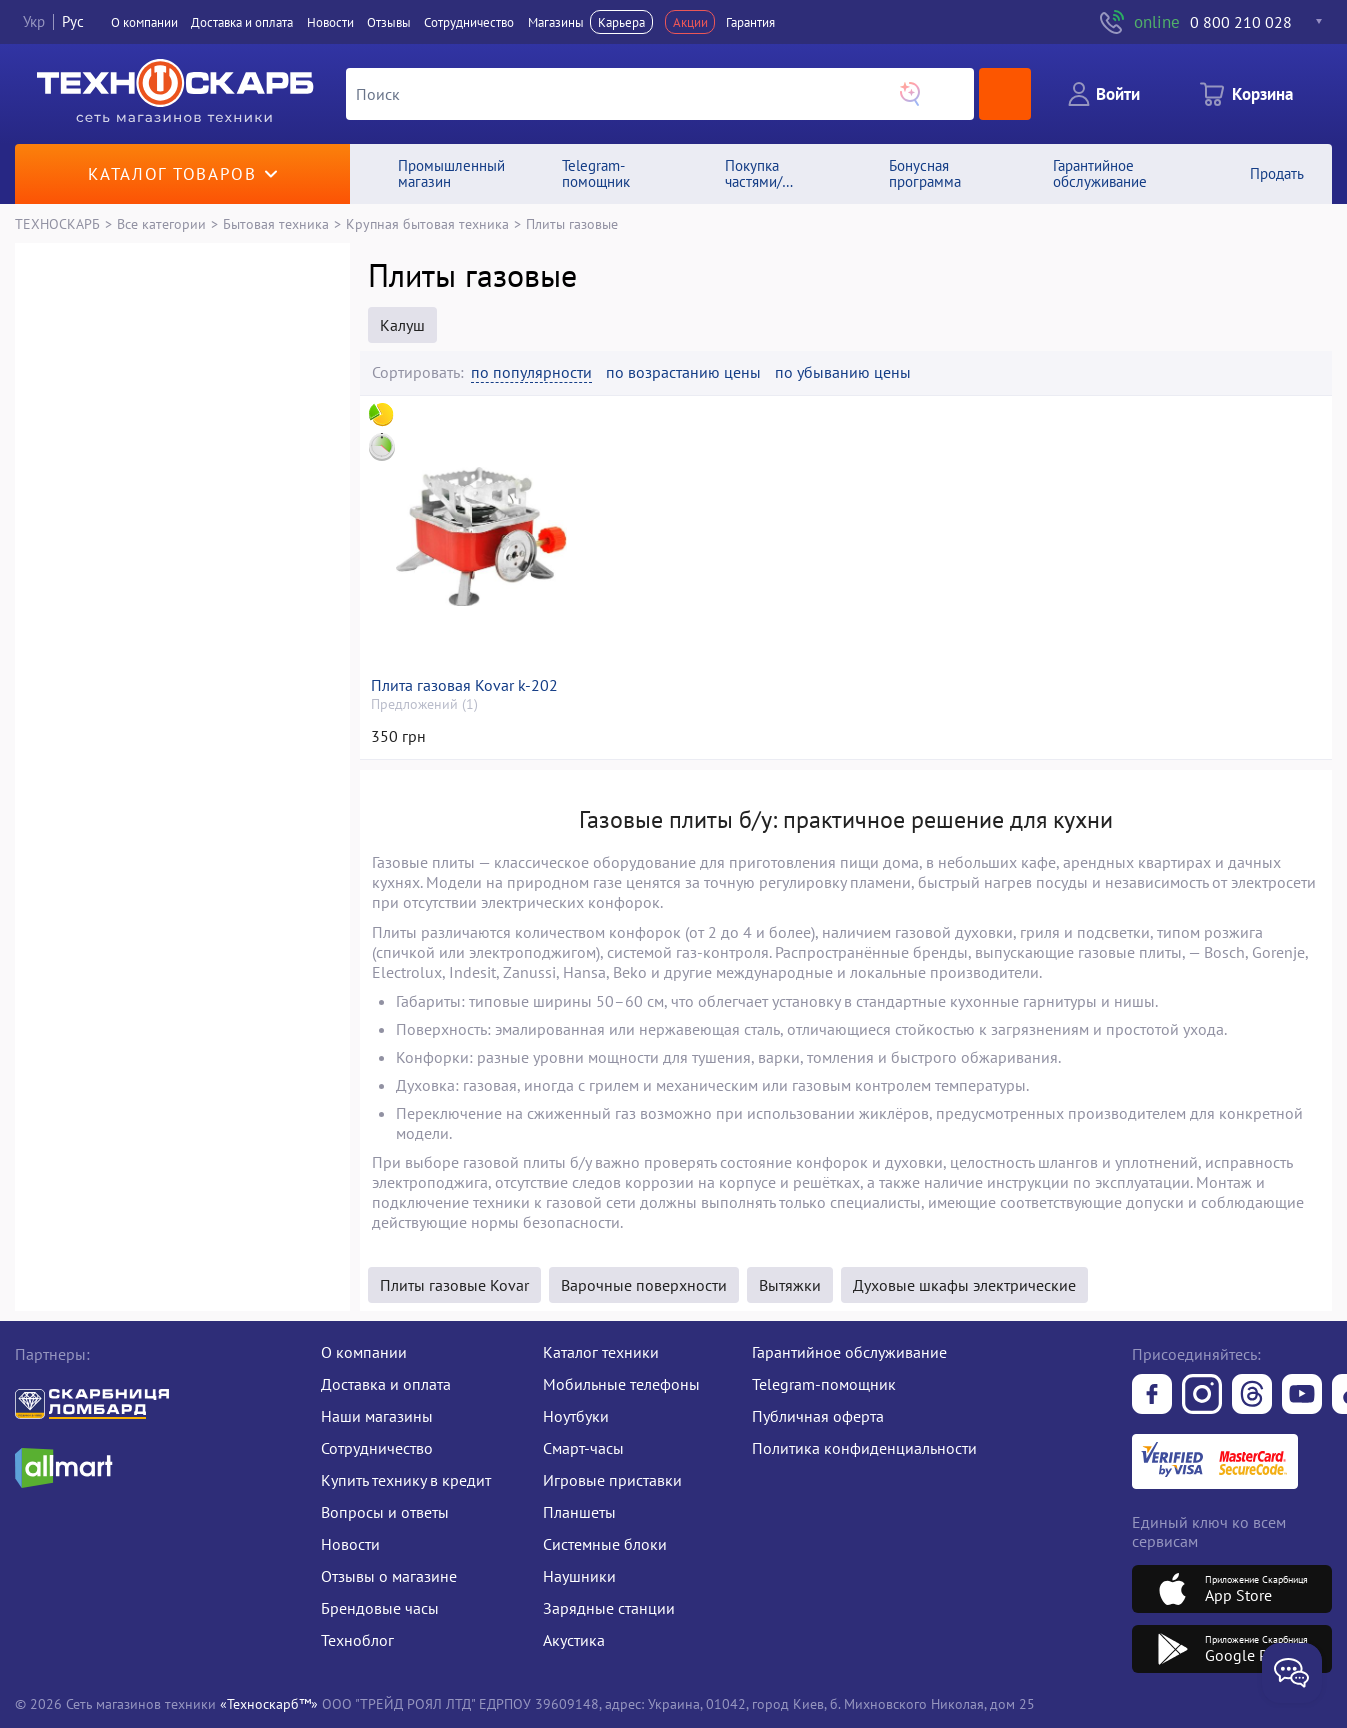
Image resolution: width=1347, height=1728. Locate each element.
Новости (330, 22)
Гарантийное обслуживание (849, 1352)
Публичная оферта (818, 1416)
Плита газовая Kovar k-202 (464, 685)
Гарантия (750, 22)
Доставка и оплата (242, 22)
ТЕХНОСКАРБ (57, 223)
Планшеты (579, 1512)
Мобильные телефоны (621, 1384)
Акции (690, 22)
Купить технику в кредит (406, 1480)
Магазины (556, 22)
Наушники (579, 1576)
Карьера (621, 22)
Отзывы (389, 22)
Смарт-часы (583, 1448)
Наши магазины (377, 1416)
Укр (34, 21)
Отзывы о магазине (389, 1576)
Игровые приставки (612, 1480)
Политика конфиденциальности (864, 1448)
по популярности (531, 372)
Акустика (574, 1640)
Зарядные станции (609, 1608)
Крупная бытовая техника (427, 223)
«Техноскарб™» (269, 1703)
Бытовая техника (276, 223)
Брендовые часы (380, 1608)
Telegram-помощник (824, 1384)
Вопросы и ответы (385, 1512)
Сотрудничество (469, 22)
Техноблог (357, 1640)
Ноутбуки (576, 1416)
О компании (144, 22)
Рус (73, 21)
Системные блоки (605, 1544)
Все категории (161, 223)
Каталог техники (601, 1352)
